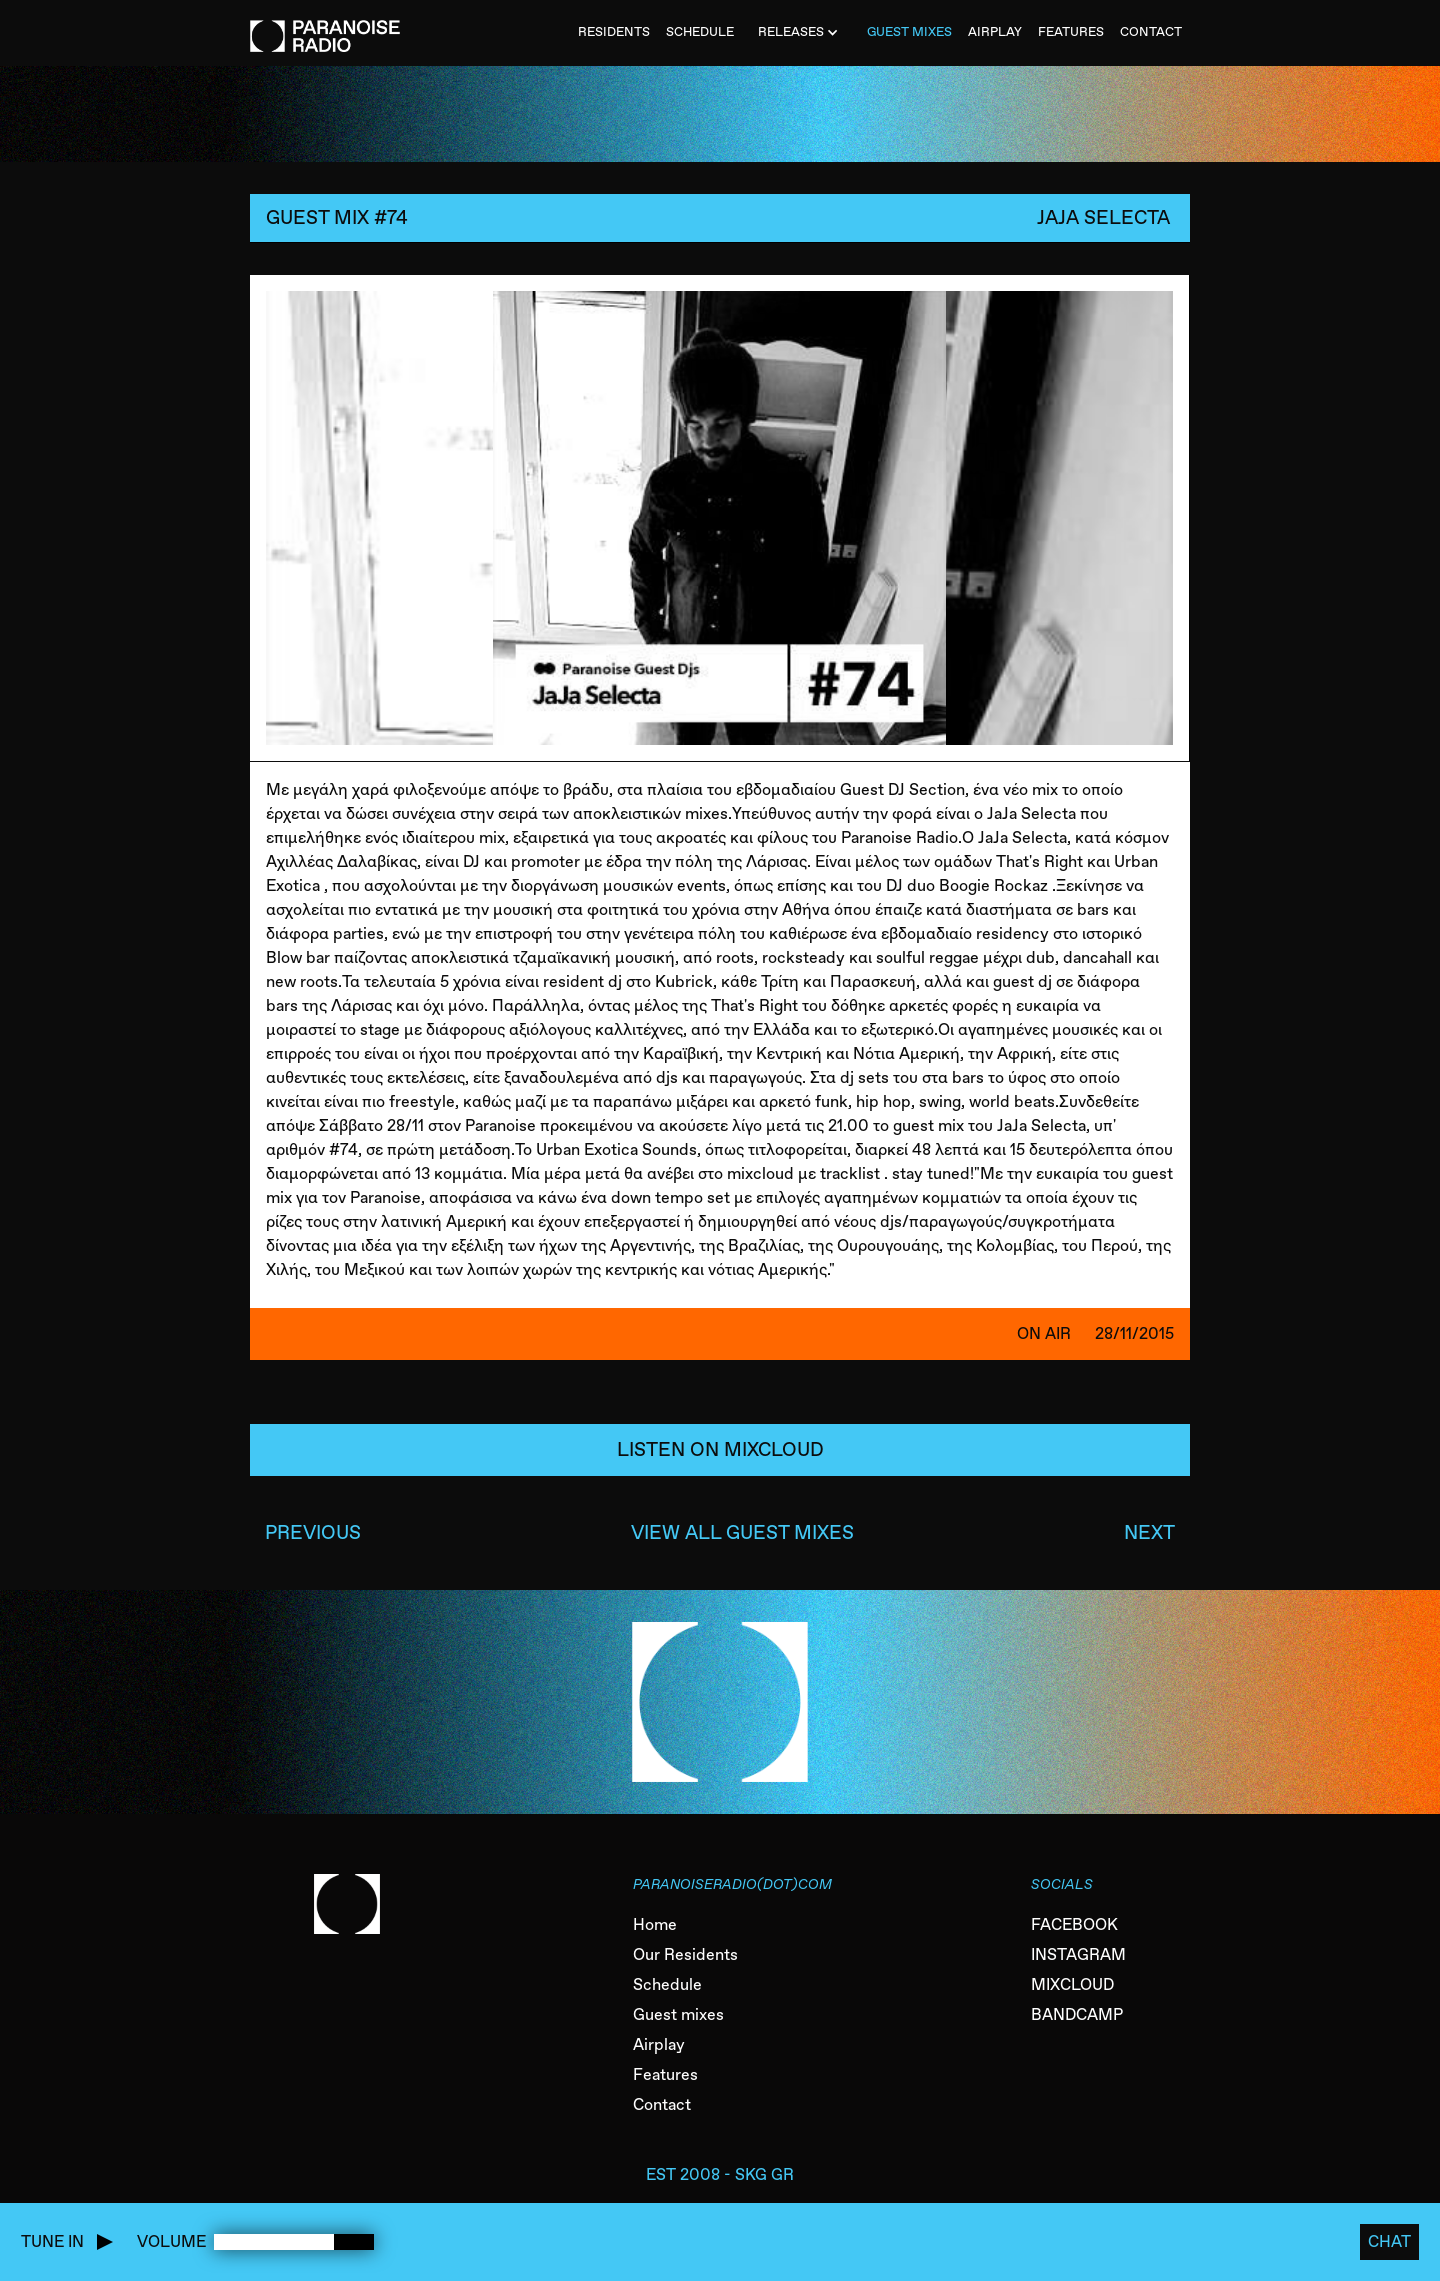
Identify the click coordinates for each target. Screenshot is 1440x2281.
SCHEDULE (700, 31)
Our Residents (685, 1954)
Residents (614, 31)
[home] (325, 26)
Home (655, 1924)
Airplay (659, 2044)
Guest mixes (678, 2014)
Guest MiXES (909, 31)
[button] (800, 33)
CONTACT (1151, 31)
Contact (662, 2104)
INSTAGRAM (1078, 1954)
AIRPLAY (995, 31)
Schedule (667, 1984)
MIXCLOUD (1072, 1984)
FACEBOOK (1074, 1924)
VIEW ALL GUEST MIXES (742, 1532)
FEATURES (1071, 31)
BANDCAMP (1077, 2014)
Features (665, 2074)
